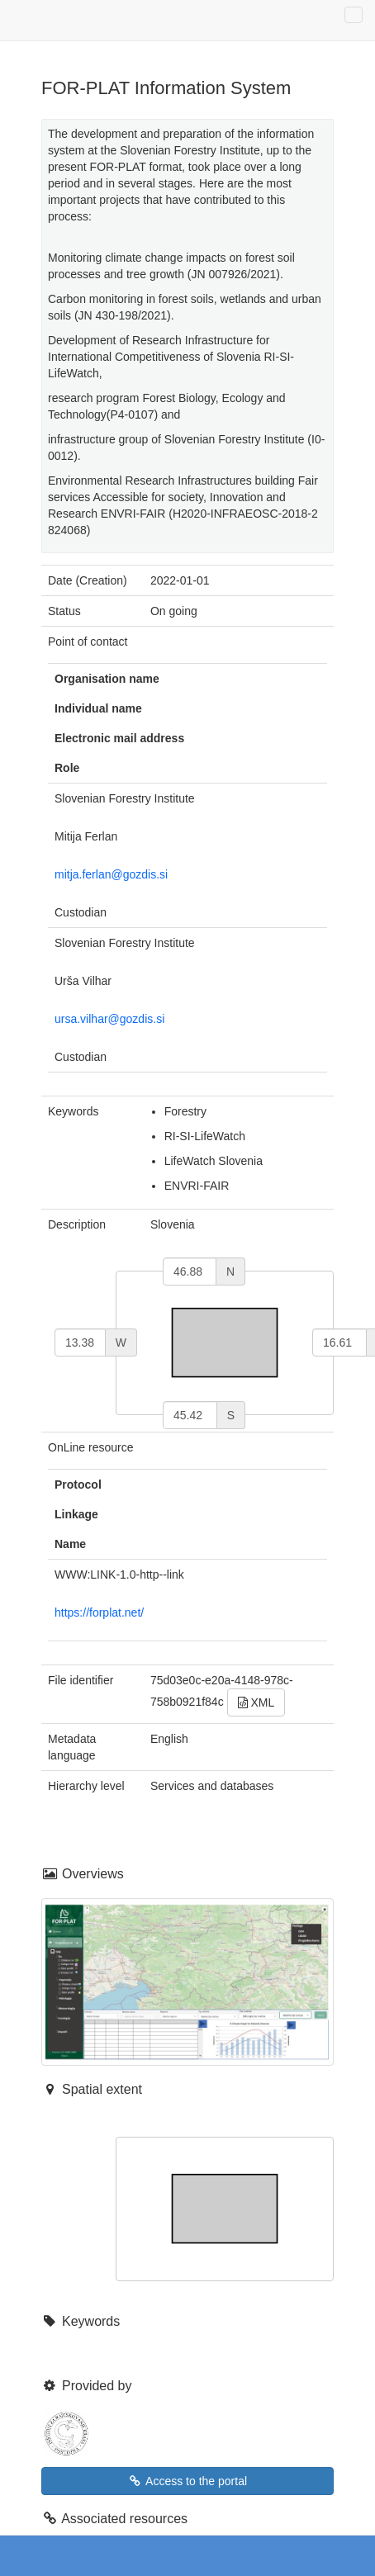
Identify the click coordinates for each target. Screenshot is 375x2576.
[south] (190, 1415)
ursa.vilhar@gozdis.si (109, 1018)
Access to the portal (187, 2481)
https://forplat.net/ (99, 1612)
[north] (189, 1271)
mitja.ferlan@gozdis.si (111, 874)
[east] (339, 1342)
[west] (80, 1342)
